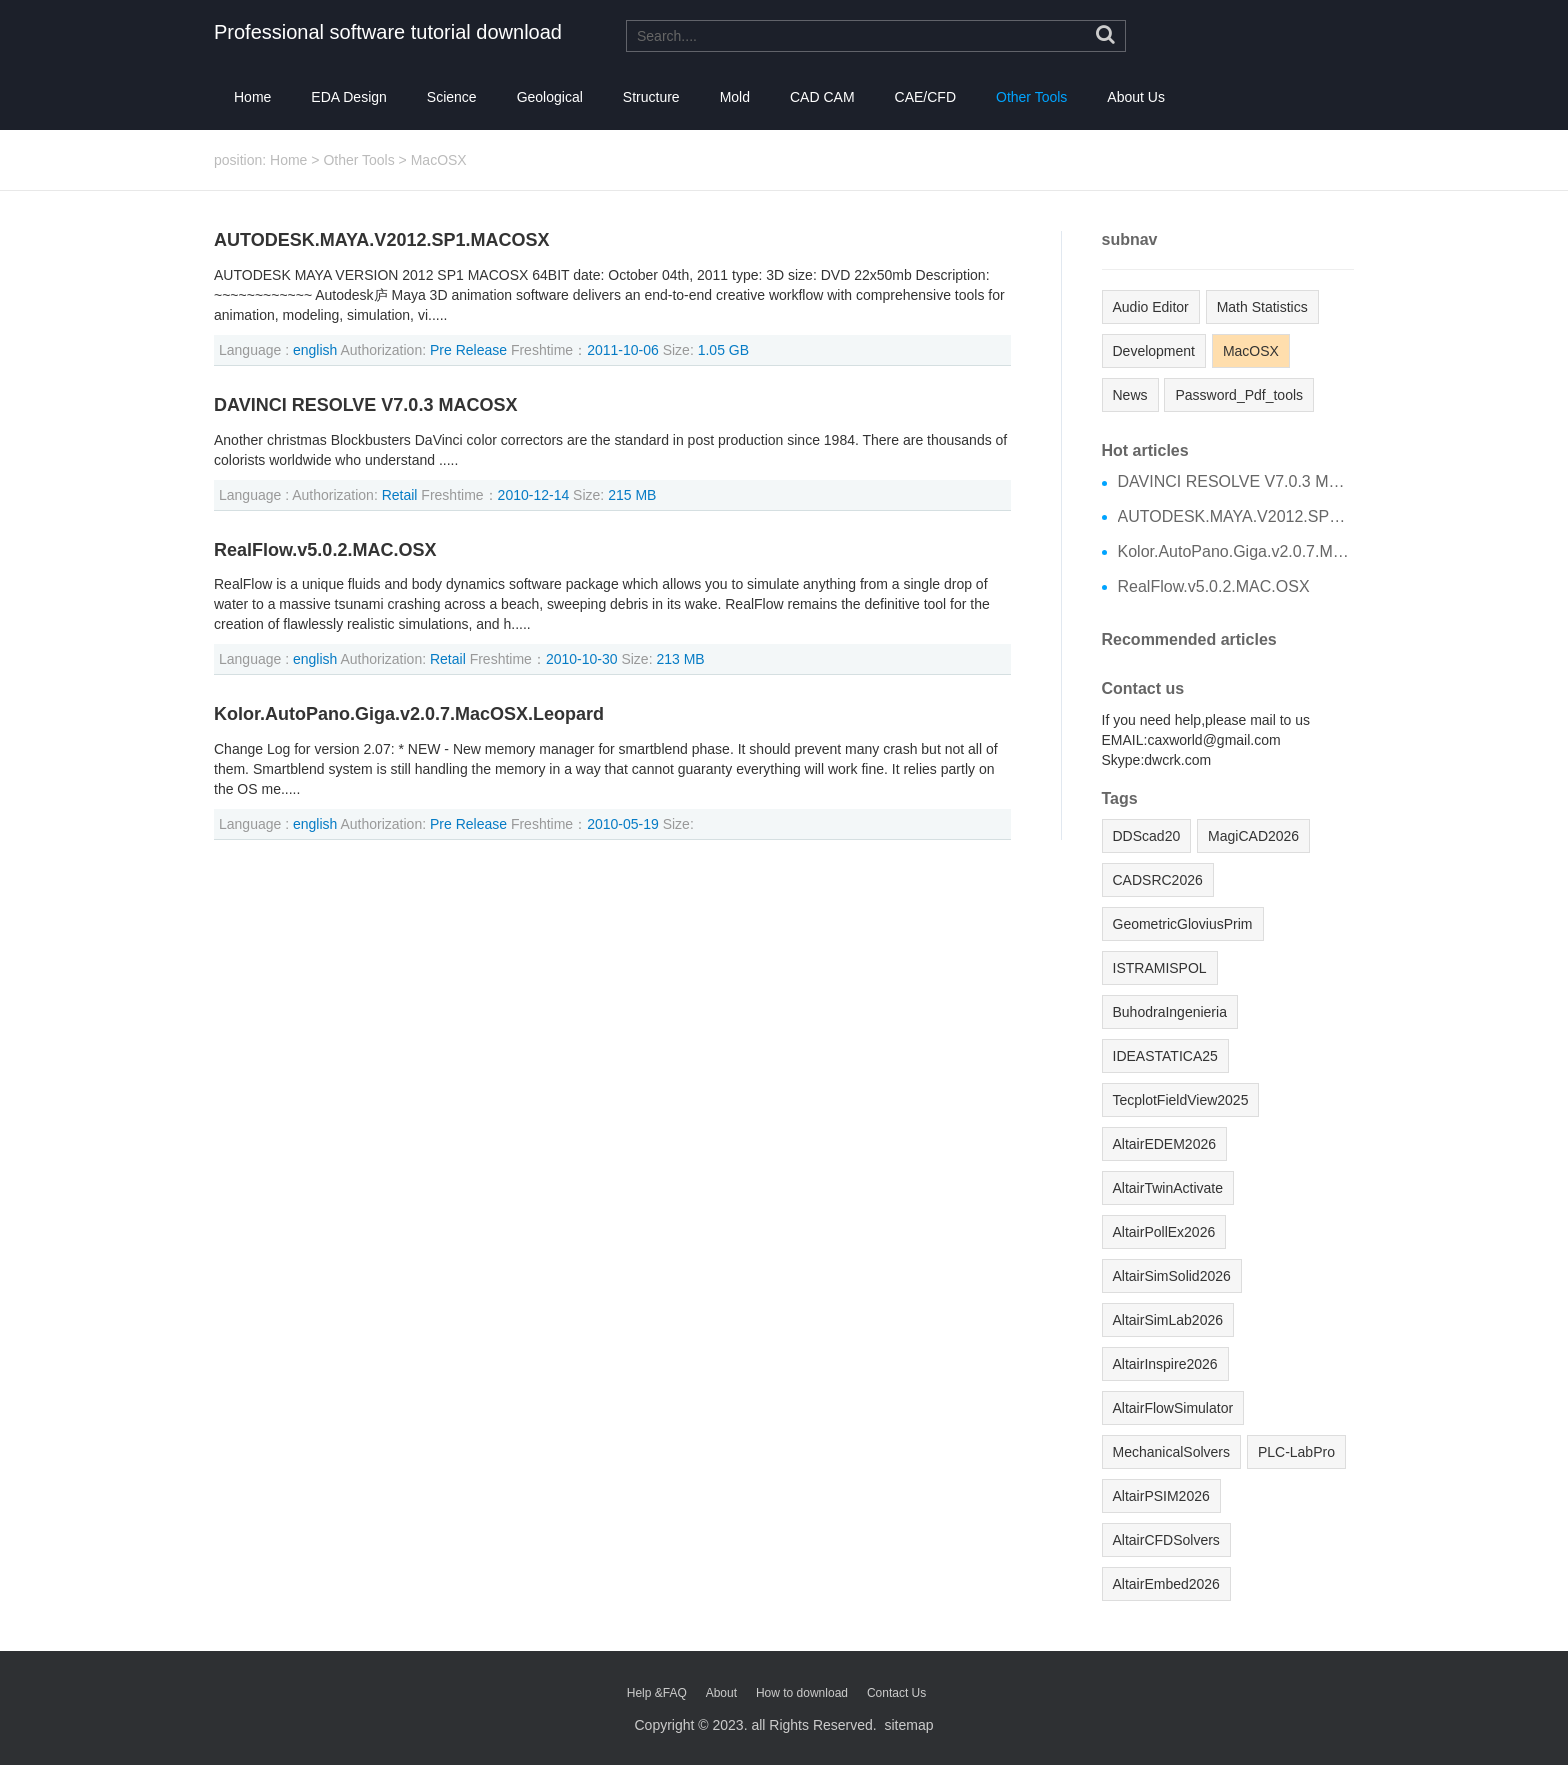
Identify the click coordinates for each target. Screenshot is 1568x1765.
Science (452, 97)
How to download (802, 1693)
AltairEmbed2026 (1166, 1584)
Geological (550, 97)
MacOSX (439, 160)
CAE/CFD (925, 97)
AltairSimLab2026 (1168, 1320)
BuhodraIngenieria (1170, 1012)
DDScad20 (1147, 836)
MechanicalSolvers (1172, 1452)
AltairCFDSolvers (1166, 1540)
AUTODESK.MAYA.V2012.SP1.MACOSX (381, 240)
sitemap (908, 1725)
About (721, 1693)
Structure (651, 97)
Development (1154, 351)
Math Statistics (1262, 307)
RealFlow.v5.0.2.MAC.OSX (325, 550)
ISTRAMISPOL (1160, 968)
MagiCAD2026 (1253, 836)
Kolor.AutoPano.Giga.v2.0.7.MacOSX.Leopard (409, 714)
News (1130, 395)
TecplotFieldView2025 (1181, 1100)
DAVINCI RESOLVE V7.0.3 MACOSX (365, 405)
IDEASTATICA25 (1165, 1056)
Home (252, 97)
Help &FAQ (657, 1693)
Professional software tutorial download (388, 32)
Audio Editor (1151, 307)
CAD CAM (822, 97)
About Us (1136, 97)
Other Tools (1031, 97)
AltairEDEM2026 (1165, 1144)
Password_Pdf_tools (1239, 395)
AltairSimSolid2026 (1172, 1276)
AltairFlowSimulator (1173, 1408)
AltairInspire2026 (1165, 1364)
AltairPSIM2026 (1161, 1496)
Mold (735, 97)
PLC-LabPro (1296, 1452)
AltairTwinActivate (1168, 1188)
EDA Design (348, 97)
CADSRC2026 (1158, 880)
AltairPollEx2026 (1164, 1232)
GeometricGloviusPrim (1183, 924)
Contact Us (896, 1693)
